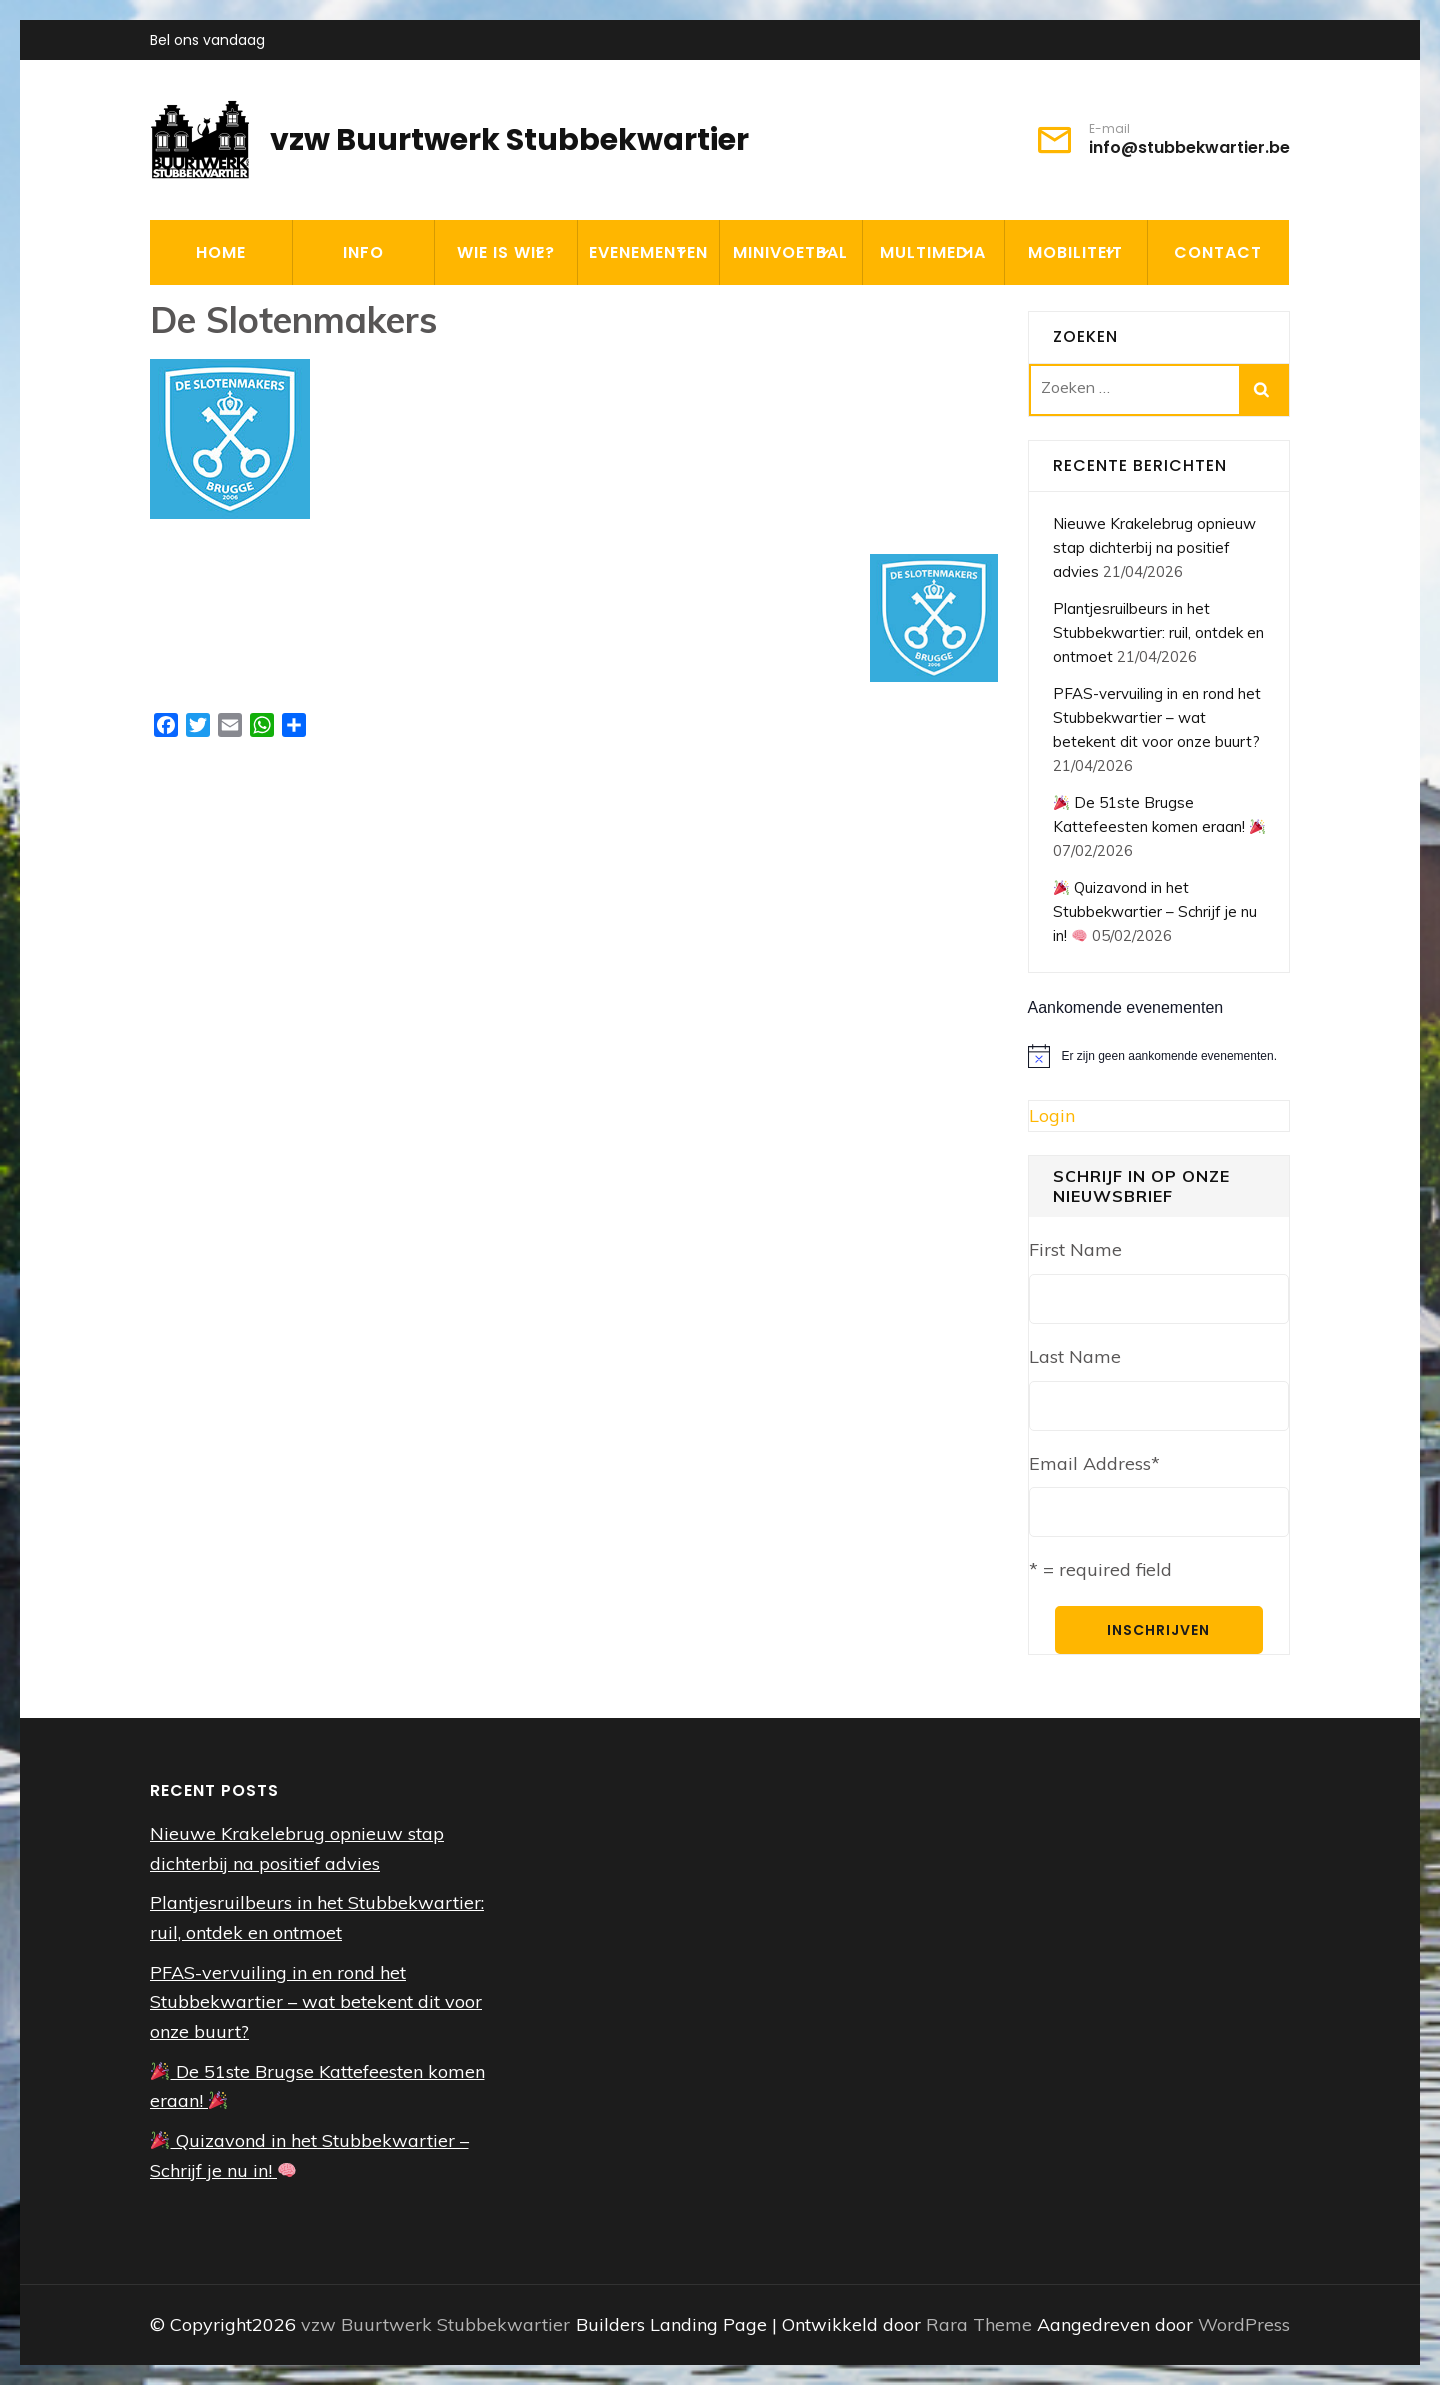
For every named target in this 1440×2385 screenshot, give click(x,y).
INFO (363, 252)
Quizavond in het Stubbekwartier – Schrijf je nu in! (1155, 911)
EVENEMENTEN (648, 252)
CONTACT (1218, 252)
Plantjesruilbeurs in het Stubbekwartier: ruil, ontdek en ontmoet (1158, 632)
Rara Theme (981, 2324)
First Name (1075, 1249)
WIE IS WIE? (506, 252)
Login (1052, 1115)
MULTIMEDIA (933, 252)
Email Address (1094, 1463)
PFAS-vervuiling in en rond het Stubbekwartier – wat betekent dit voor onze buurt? (1157, 717)
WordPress (1244, 2324)
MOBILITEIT (1075, 252)
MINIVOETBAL (790, 252)
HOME (221, 252)
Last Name (1075, 1356)
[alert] (1159, 1056)
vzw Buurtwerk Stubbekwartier (509, 140)
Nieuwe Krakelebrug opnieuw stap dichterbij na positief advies (1154, 547)
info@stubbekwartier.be (1189, 148)
